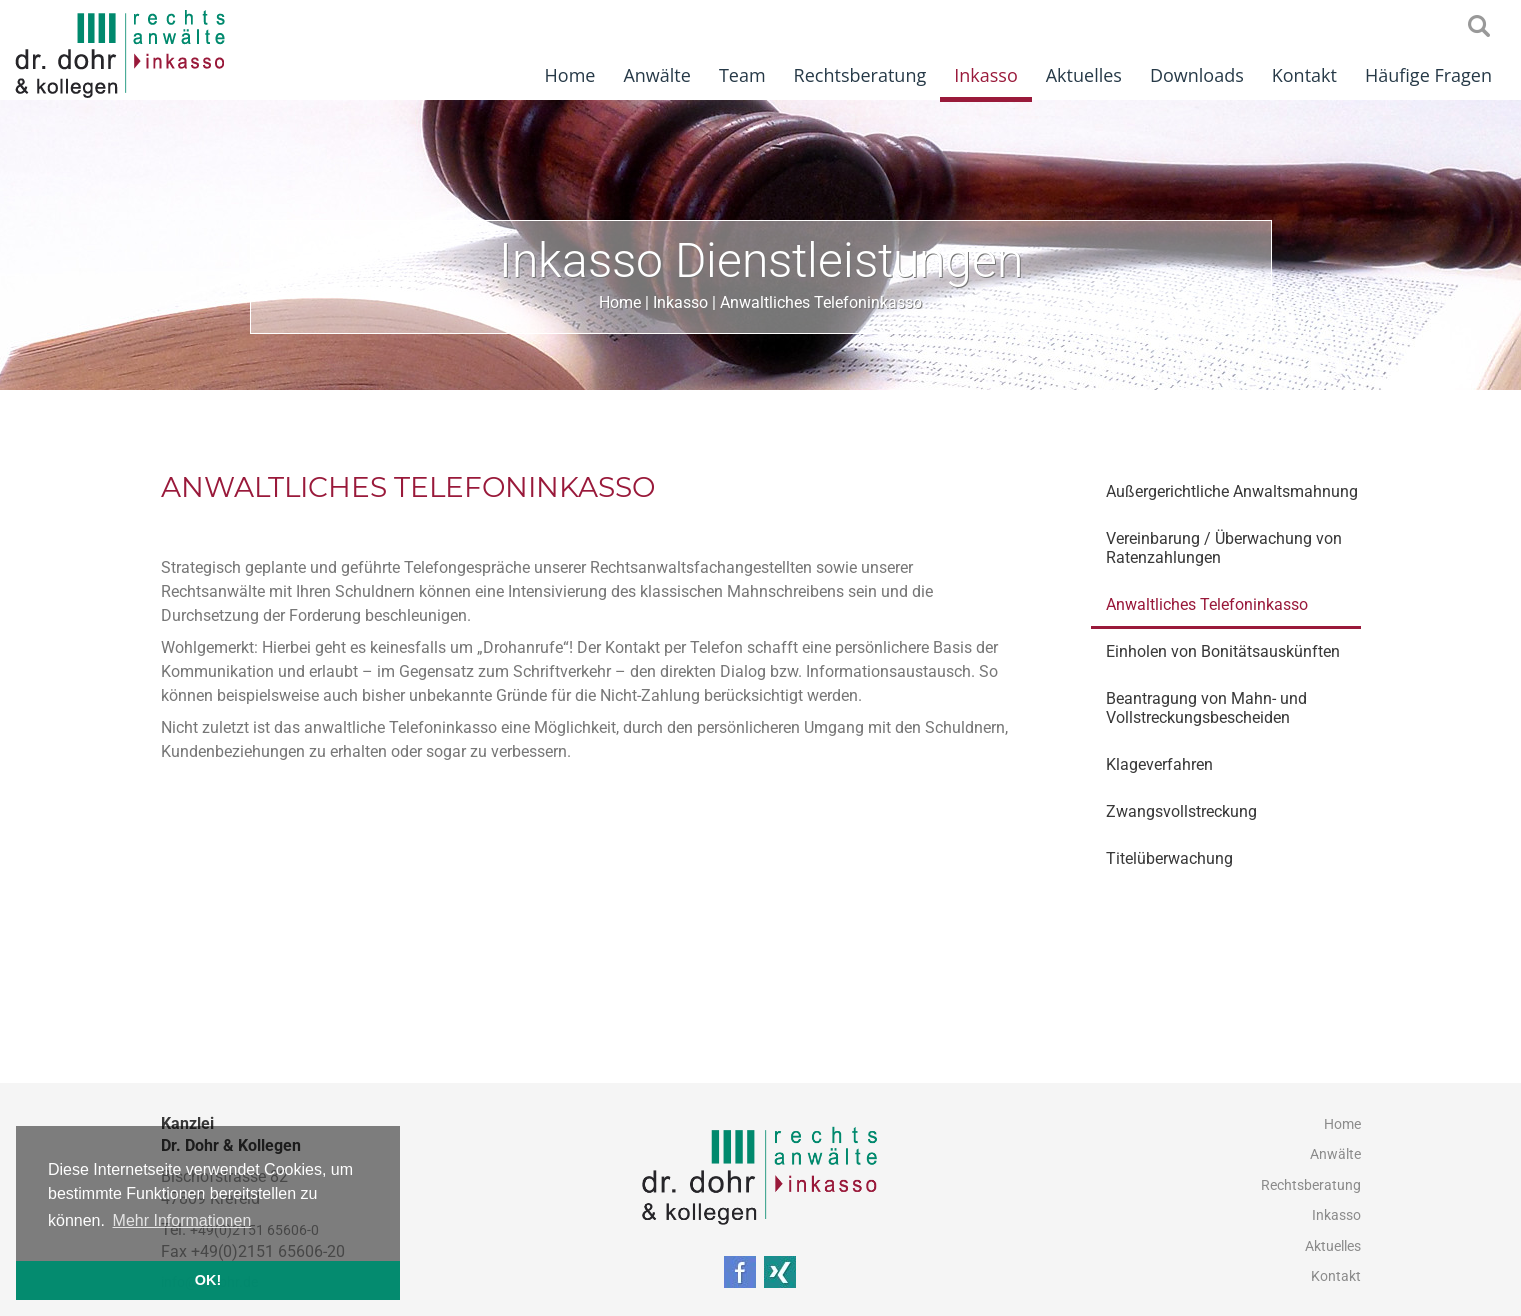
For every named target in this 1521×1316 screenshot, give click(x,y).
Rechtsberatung (860, 75)
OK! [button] (208, 1280)
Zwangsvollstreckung (1181, 811)
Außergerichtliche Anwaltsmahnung (1232, 491)
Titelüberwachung (1169, 858)
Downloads (1197, 75)
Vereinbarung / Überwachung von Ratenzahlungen (1224, 548)
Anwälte (656, 75)
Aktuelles (1084, 75)
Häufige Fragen (1428, 75)
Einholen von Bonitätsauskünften (1223, 651)
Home (570, 75)
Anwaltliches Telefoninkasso (821, 302)
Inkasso (986, 75)
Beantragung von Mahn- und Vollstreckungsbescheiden (1206, 708)
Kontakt (1304, 75)
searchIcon (1479, 27)
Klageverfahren (1159, 764)
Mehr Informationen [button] (182, 1220)
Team (742, 75)
